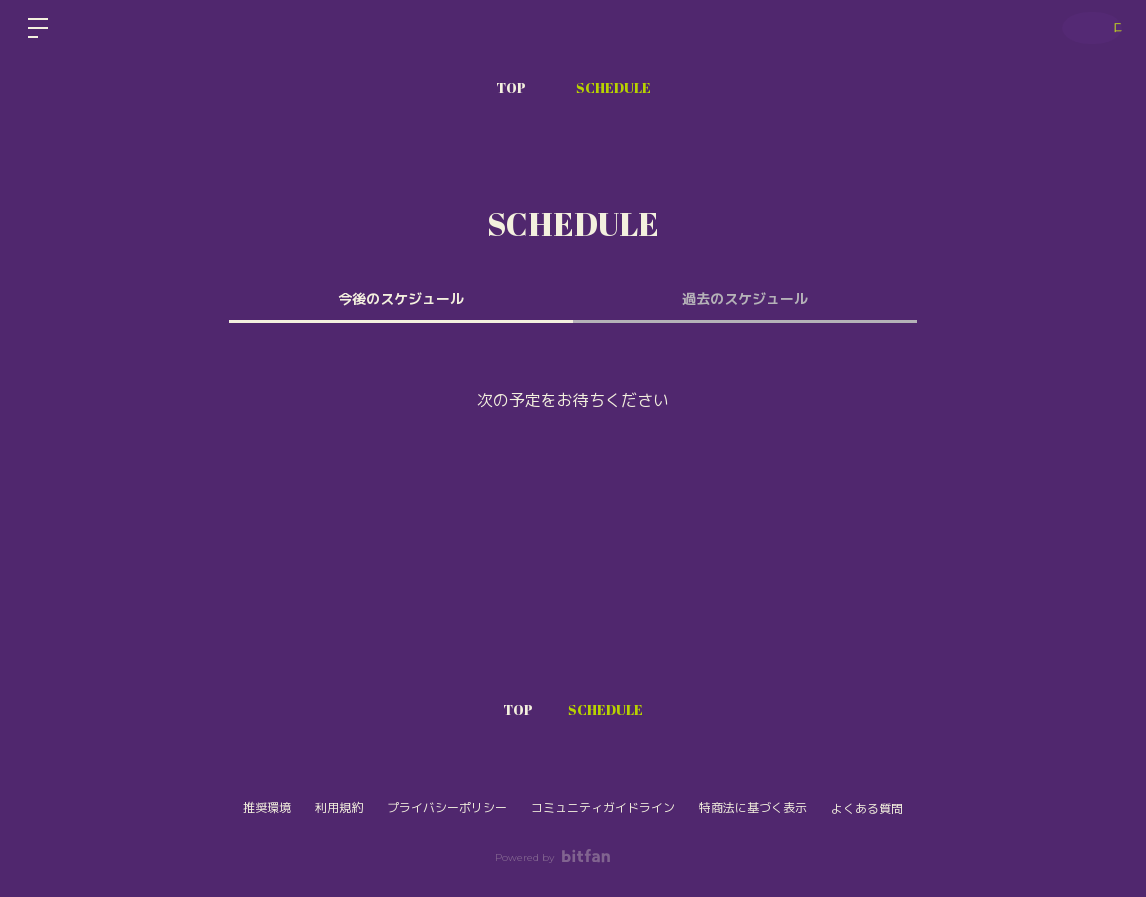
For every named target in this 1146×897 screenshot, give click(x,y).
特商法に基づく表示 (753, 807)
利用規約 (339, 807)
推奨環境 (267, 807)
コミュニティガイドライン (603, 807)
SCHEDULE (613, 87)
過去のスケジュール (745, 299)
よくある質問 (867, 809)
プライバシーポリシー (447, 807)
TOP (511, 87)
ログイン (1086, 28)
